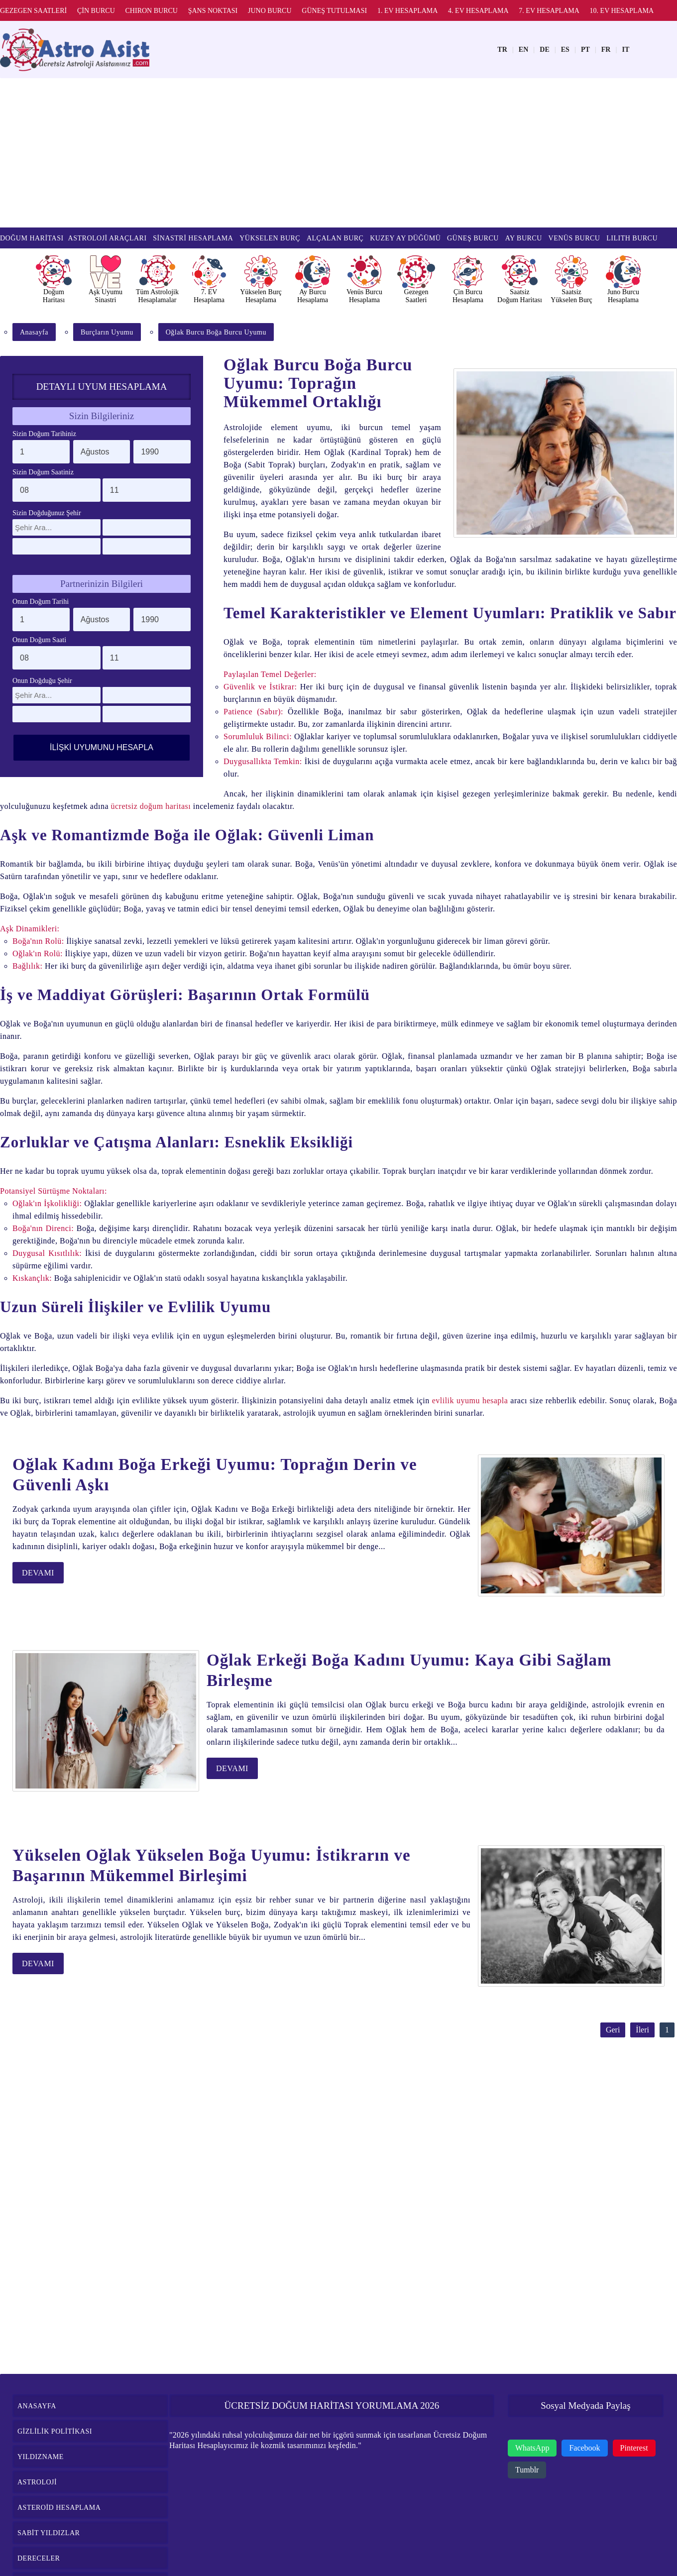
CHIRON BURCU (151, 10)
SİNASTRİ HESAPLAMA (193, 238)
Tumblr (527, 2469)
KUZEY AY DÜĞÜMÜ (405, 238)
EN (523, 49)
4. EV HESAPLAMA (478, 10)
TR (502, 49)
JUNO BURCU (270, 10)
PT (585, 49)
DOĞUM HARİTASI (32, 238)
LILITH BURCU (632, 238)
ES (565, 49)
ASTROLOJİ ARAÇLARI (107, 238)
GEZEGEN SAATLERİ (33, 10)
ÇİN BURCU (96, 10)
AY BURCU (523, 238)
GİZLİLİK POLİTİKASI (54, 2431)
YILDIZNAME (40, 2457)
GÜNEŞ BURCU (473, 238)
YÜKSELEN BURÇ (269, 238)
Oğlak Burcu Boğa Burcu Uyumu (216, 332)
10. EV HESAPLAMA (622, 10)
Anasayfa (34, 332)
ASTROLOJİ (37, 2482)
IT (625, 49)
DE (544, 49)
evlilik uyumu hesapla (470, 1400)
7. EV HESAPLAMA (549, 10)
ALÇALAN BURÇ (335, 238)
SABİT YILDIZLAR (48, 2533)
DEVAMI (38, 1572)
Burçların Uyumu (107, 332)
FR (606, 49)
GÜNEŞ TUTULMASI (334, 10)
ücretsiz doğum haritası (151, 806)
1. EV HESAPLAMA (407, 10)
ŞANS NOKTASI (213, 10)
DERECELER (38, 2558)
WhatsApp (532, 2448)
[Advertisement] (338, 153)
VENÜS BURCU (574, 238)
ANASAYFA (36, 2406)
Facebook (584, 2448)
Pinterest (634, 2448)
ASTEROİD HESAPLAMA (59, 2507)
